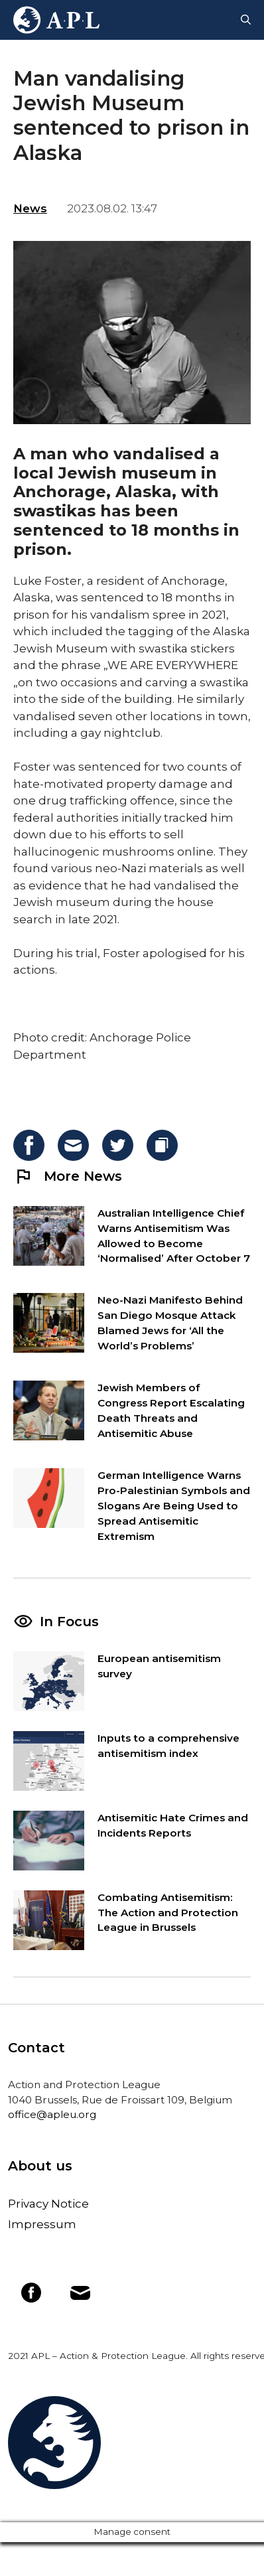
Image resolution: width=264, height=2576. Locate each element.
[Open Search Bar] (246, 20)
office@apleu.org (52, 2114)
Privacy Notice (48, 2203)
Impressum (42, 2224)
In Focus (69, 1621)
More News (67, 1176)
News (30, 208)
